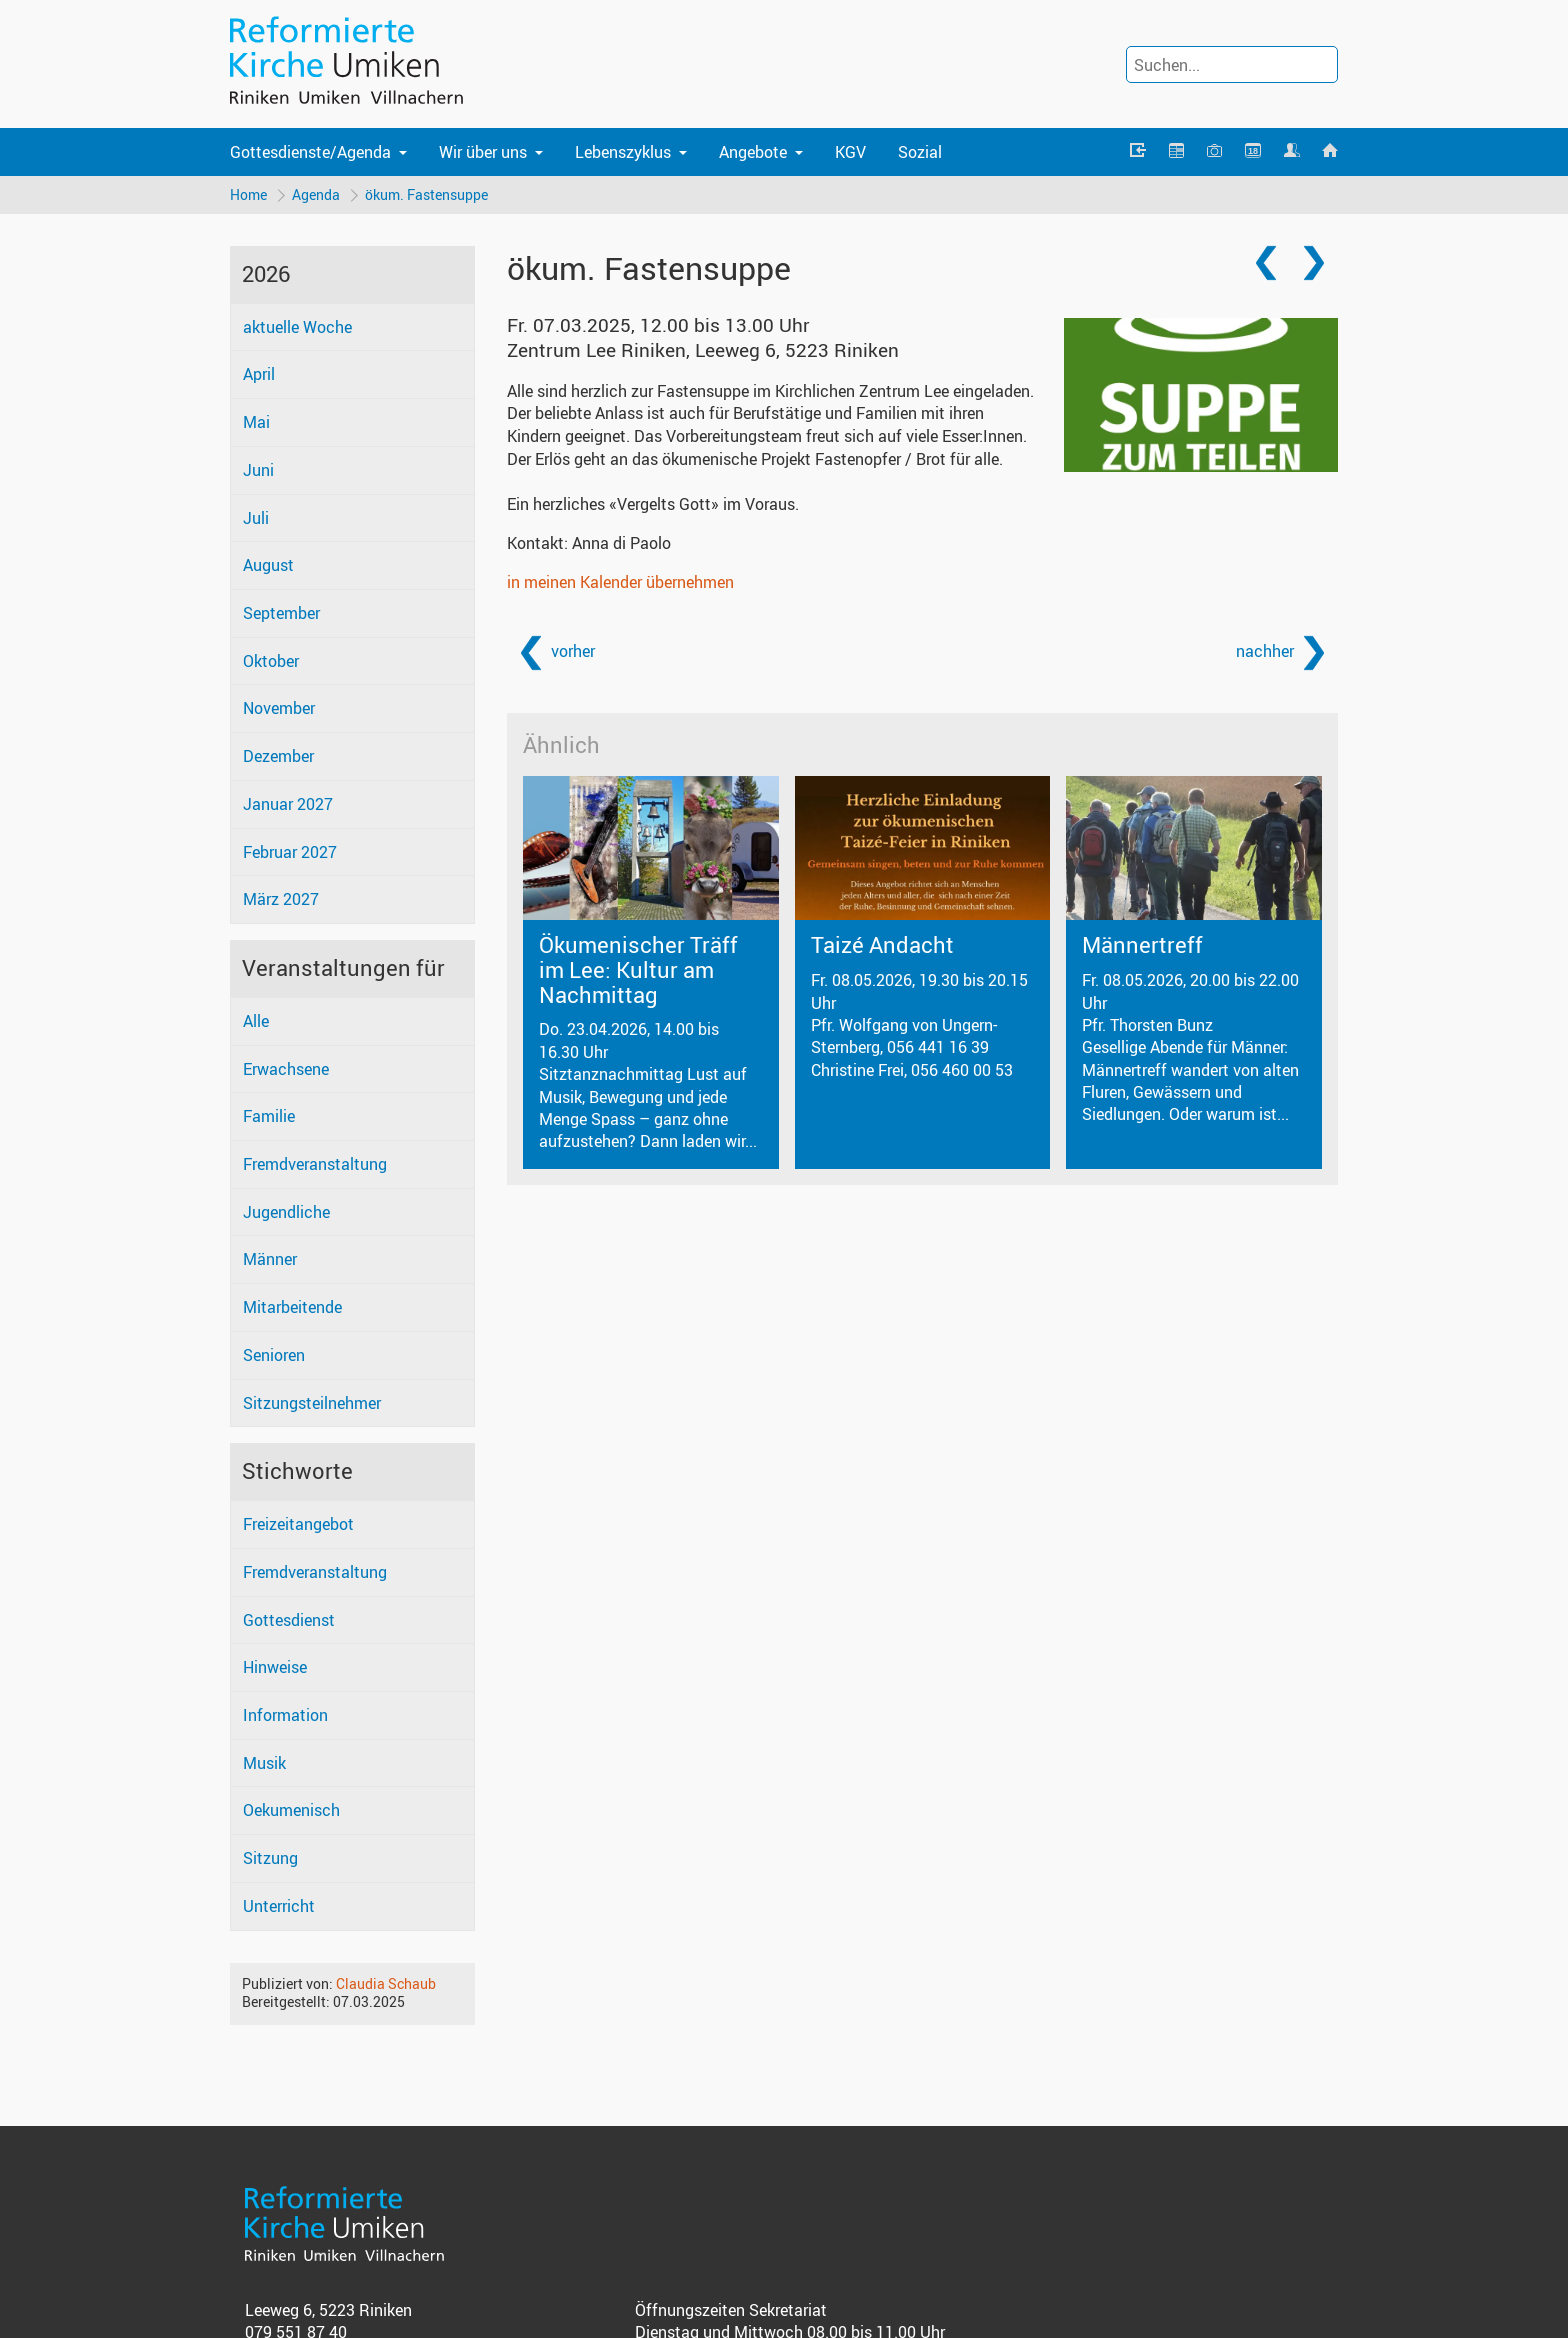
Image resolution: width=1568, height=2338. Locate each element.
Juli (256, 518)
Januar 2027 (288, 805)
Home (248, 194)
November (279, 709)
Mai (256, 423)
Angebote (753, 152)
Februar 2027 (290, 853)
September (281, 614)
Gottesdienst (289, 1620)
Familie (269, 1117)
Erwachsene (286, 1069)
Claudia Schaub (386, 1984)
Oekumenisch (291, 1811)
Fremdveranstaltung (315, 1165)
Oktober (271, 662)
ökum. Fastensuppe (428, 194)
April (259, 375)
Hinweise (275, 1668)
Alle (256, 1022)
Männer (270, 1260)
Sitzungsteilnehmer (312, 1404)
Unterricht (279, 1907)
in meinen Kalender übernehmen (620, 583)
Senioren (274, 1356)
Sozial (920, 152)
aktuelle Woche (297, 328)
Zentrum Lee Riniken (703, 351)
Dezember (278, 757)
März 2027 (281, 900)
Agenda (317, 194)
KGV (850, 152)
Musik (264, 1764)
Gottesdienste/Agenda (310, 152)
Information (285, 1716)
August (268, 566)
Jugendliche (286, 1213)
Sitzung (270, 1859)
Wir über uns (483, 152)
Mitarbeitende (292, 1308)
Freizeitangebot (298, 1525)
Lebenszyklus (623, 152)
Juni (258, 471)
